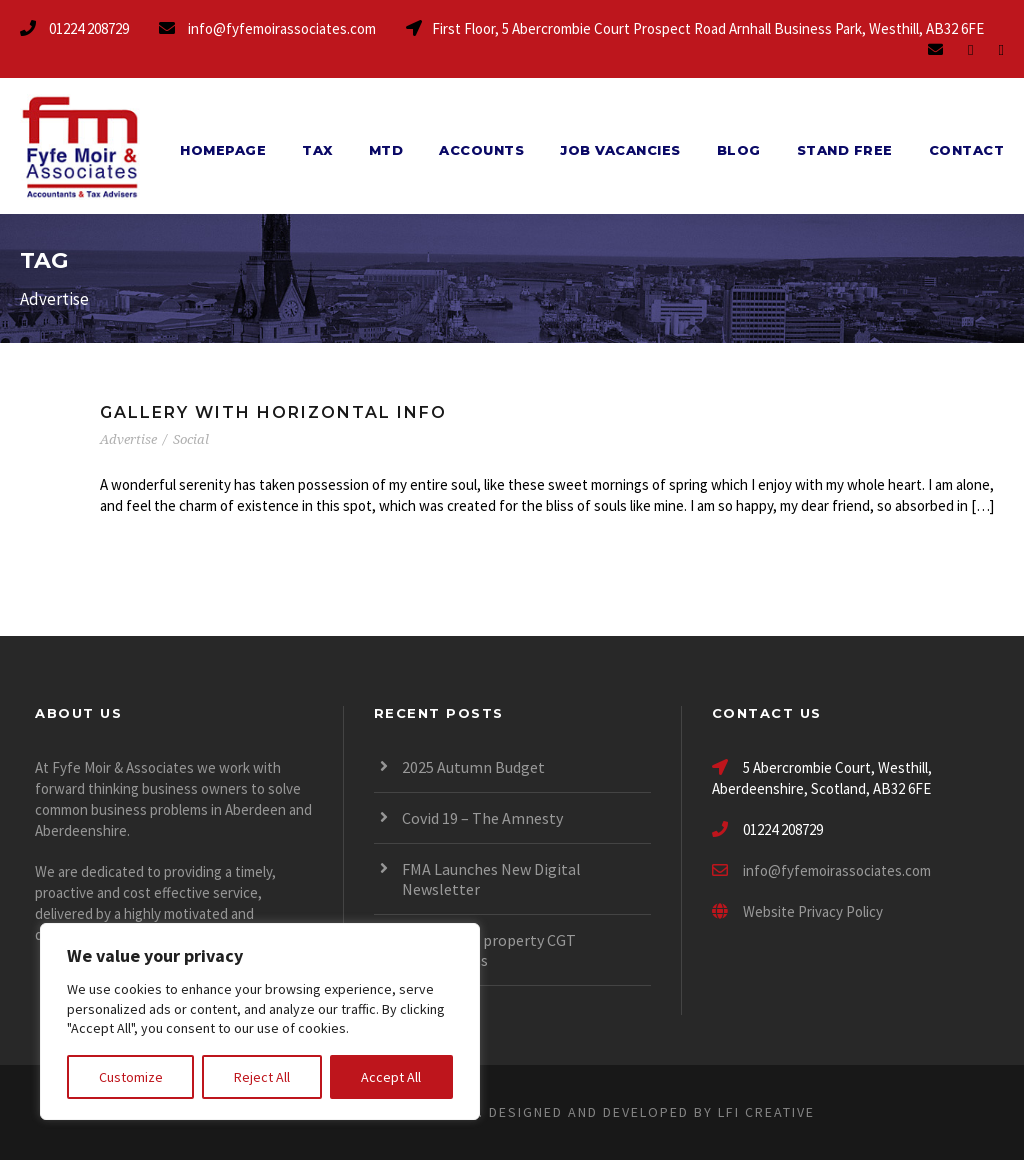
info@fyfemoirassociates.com (837, 870)
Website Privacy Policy (797, 911)
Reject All (262, 1077)
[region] (260, 1021)
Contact (967, 150)
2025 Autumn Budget (473, 767)
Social (191, 439)
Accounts (481, 150)
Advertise (128, 439)
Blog (739, 150)
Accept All (391, 1077)
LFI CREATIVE (766, 1112)
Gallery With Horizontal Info (273, 412)
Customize (131, 1077)
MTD (386, 150)
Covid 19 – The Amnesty (482, 818)
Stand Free (845, 150)
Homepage (223, 150)
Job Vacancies (620, 150)
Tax (317, 150)
